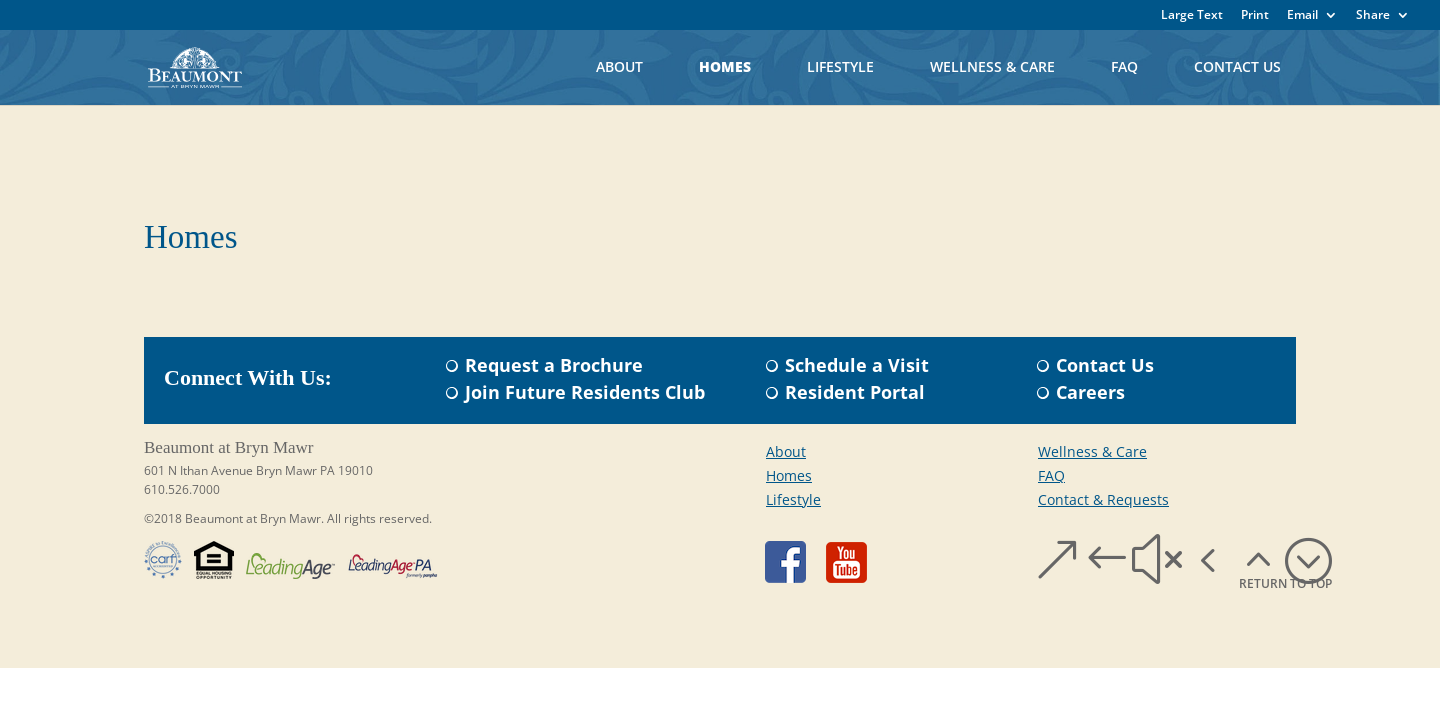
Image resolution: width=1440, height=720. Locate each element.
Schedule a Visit (857, 365)
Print (1255, 16)
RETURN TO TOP (1285, 583)
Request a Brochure (554, 365)
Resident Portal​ (855, 392)
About (619, 66)
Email (1302, 16)
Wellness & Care (992, 66)
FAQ (1124, 66)
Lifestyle (840, 66)
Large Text (1192, 16)
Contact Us (1237, 66)
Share (1373, 16)
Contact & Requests (1103, 499)
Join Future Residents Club (585, 392)
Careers (1090, 392)
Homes (725, 66)
